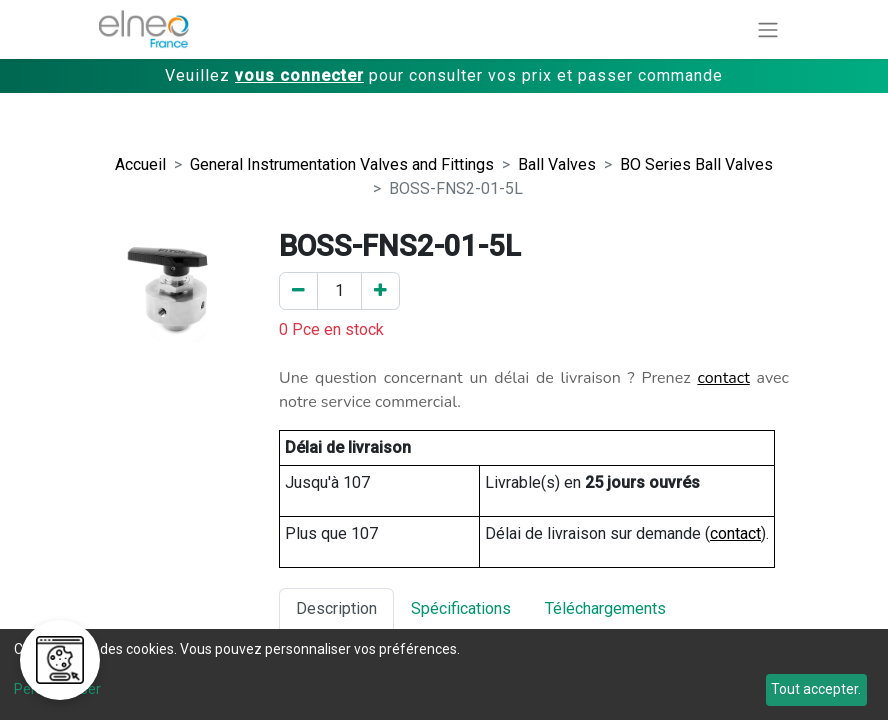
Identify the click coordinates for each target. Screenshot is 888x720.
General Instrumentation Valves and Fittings (342, 164)
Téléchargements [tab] (605, 608)
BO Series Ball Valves (696, 164)
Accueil (140, 164)
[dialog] (444, 674)
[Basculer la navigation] (768, 29)
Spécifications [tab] (461, 608)
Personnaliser (57, 689)
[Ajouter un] (380, 291)
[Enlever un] (298, 291)
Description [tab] (336, 608)
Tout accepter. (816, 689)
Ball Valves (557, 164)
